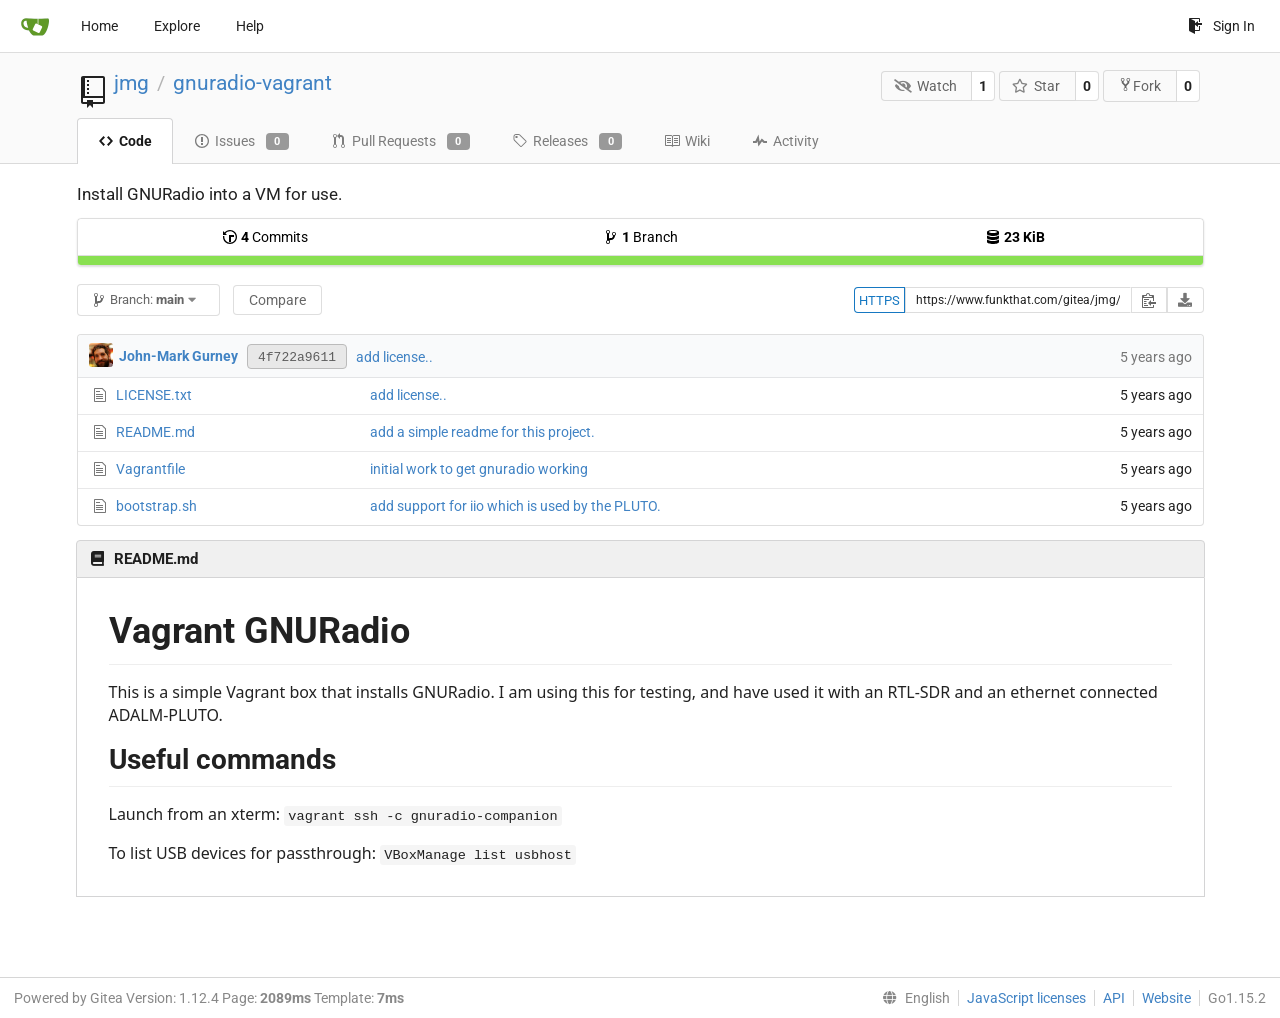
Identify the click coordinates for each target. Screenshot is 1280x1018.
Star (1036, 86)
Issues (241, 142)
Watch (925, 86)
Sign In (1221, 26)
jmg (131, 83)
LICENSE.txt (154, 395)
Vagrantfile (150, 469)
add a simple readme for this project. (482, 432)
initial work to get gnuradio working (479, 469)
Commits (265, 237)
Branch (640, 237)
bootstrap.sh (156, 506)
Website (1166, 998)
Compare (277, 300)
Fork (1139, 85)
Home (99, 26)
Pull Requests (400, 142)
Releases (567, 142)
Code (125, 141)
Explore (177, 26)
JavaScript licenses (1026, 998)
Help (250, 26)
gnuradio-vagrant (252, 83)
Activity (785, 141)
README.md (155, 432)
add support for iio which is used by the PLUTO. (515, 506)
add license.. (394, 357)
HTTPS (879, 300)
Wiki (687, 141)
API (1114, 998)
